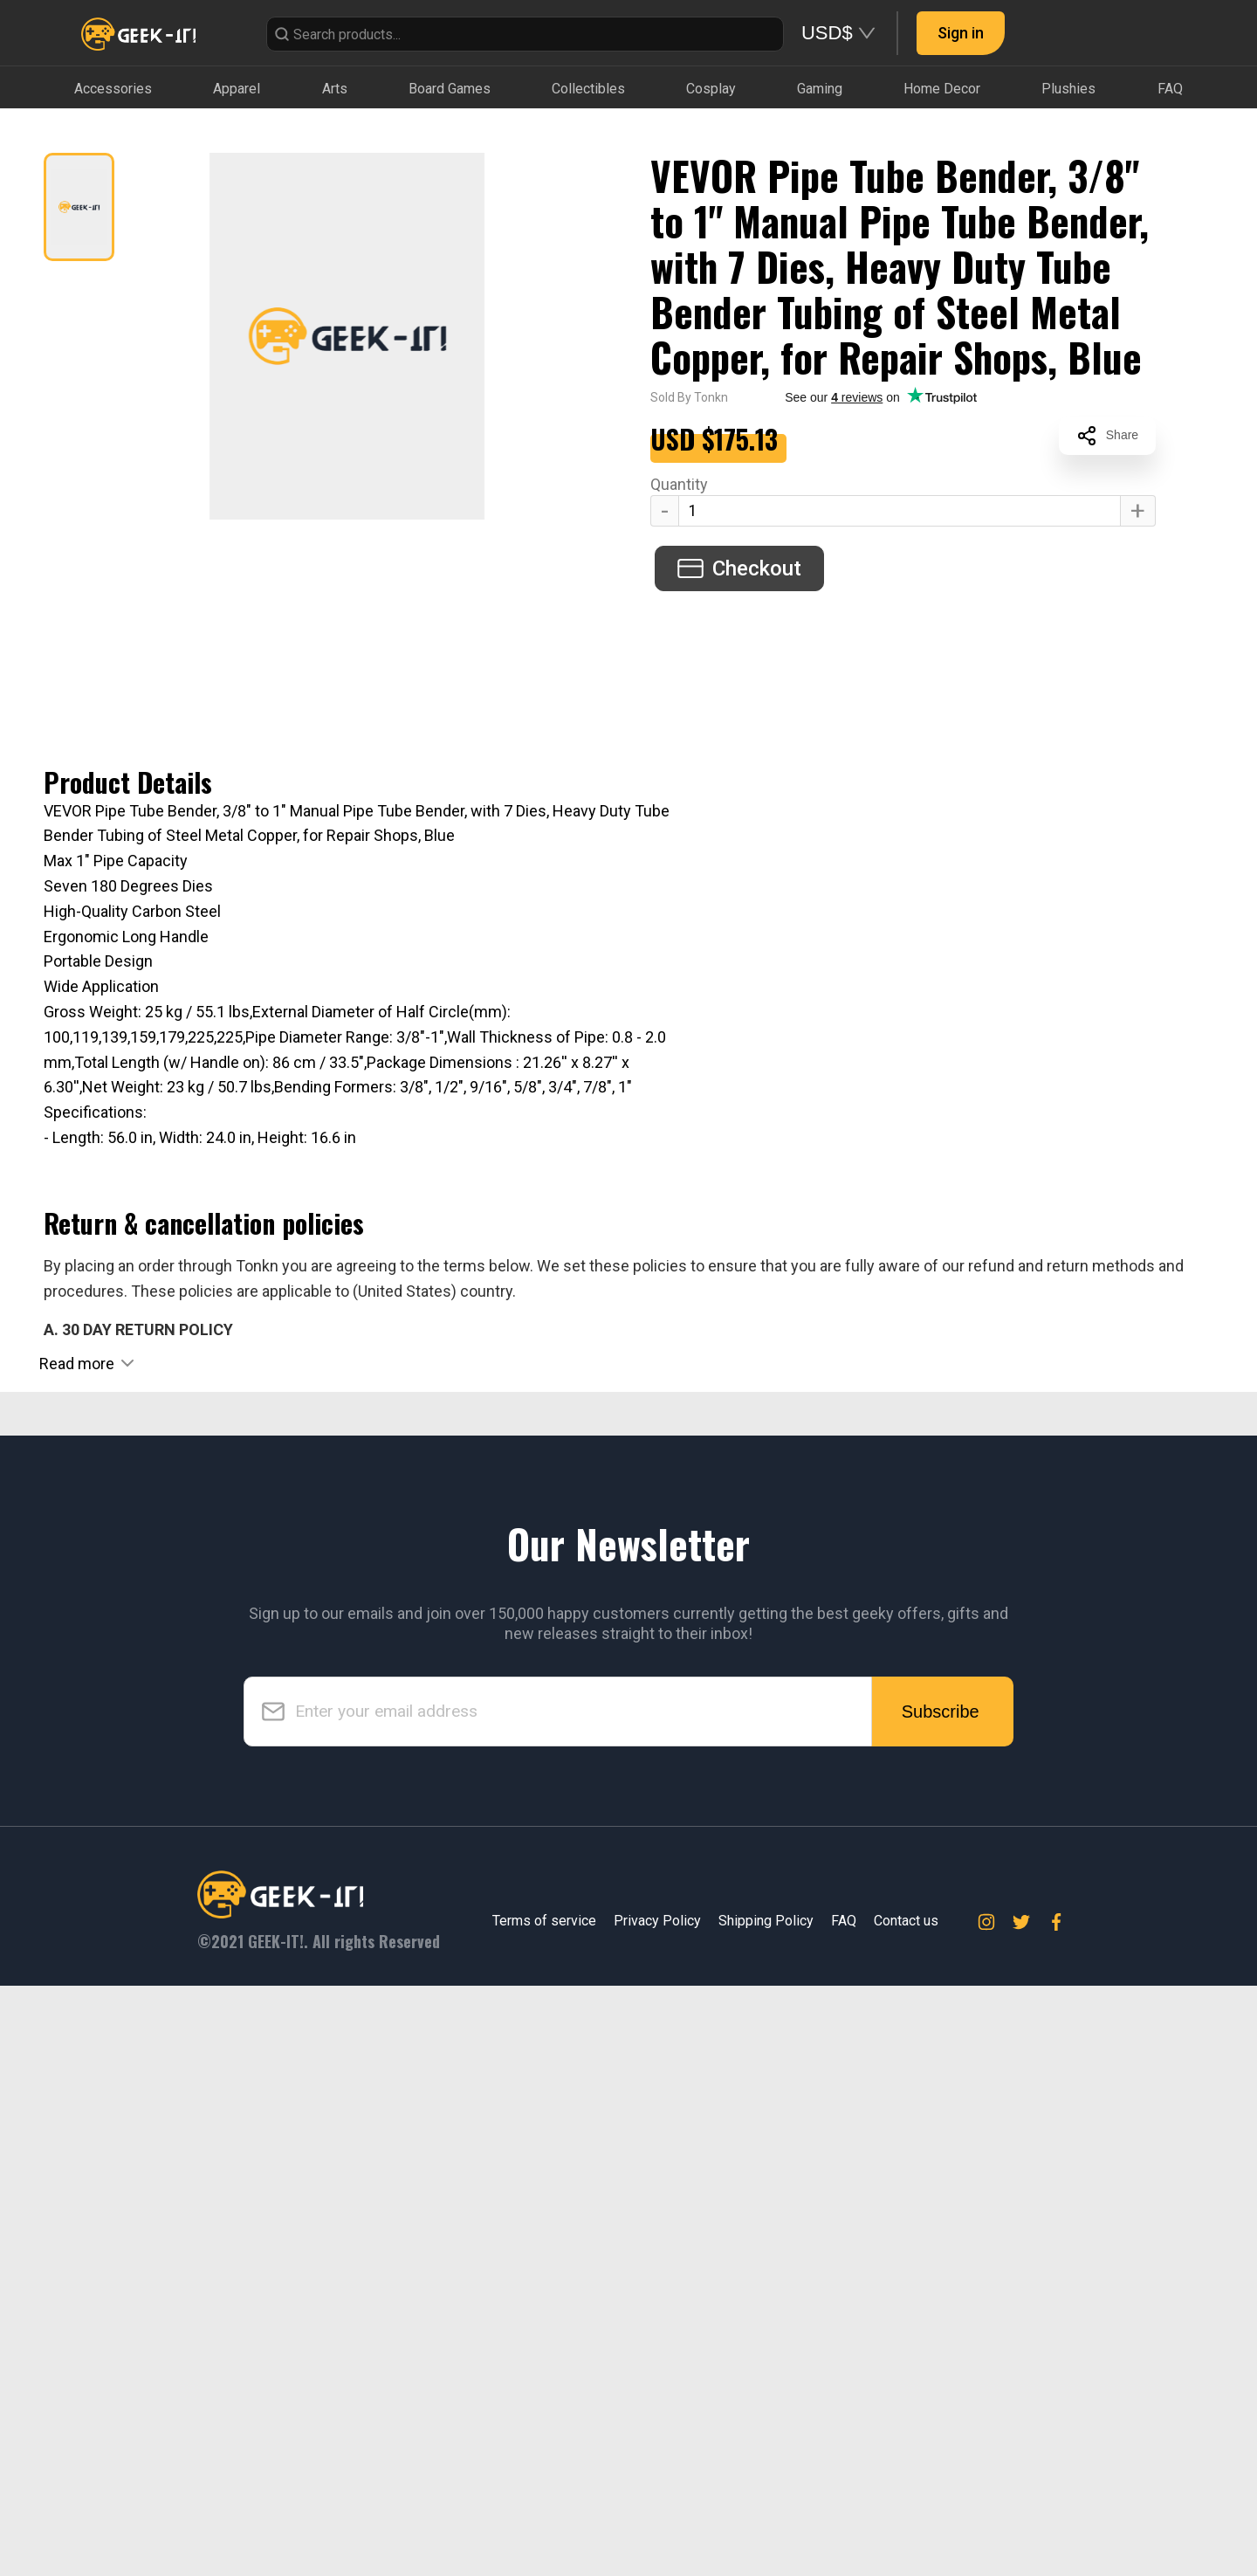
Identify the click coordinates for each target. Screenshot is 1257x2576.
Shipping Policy (766, 2511)
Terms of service (544, 2511)
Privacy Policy (657, 2511)
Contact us (906, 2511)
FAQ (843, 2511)
